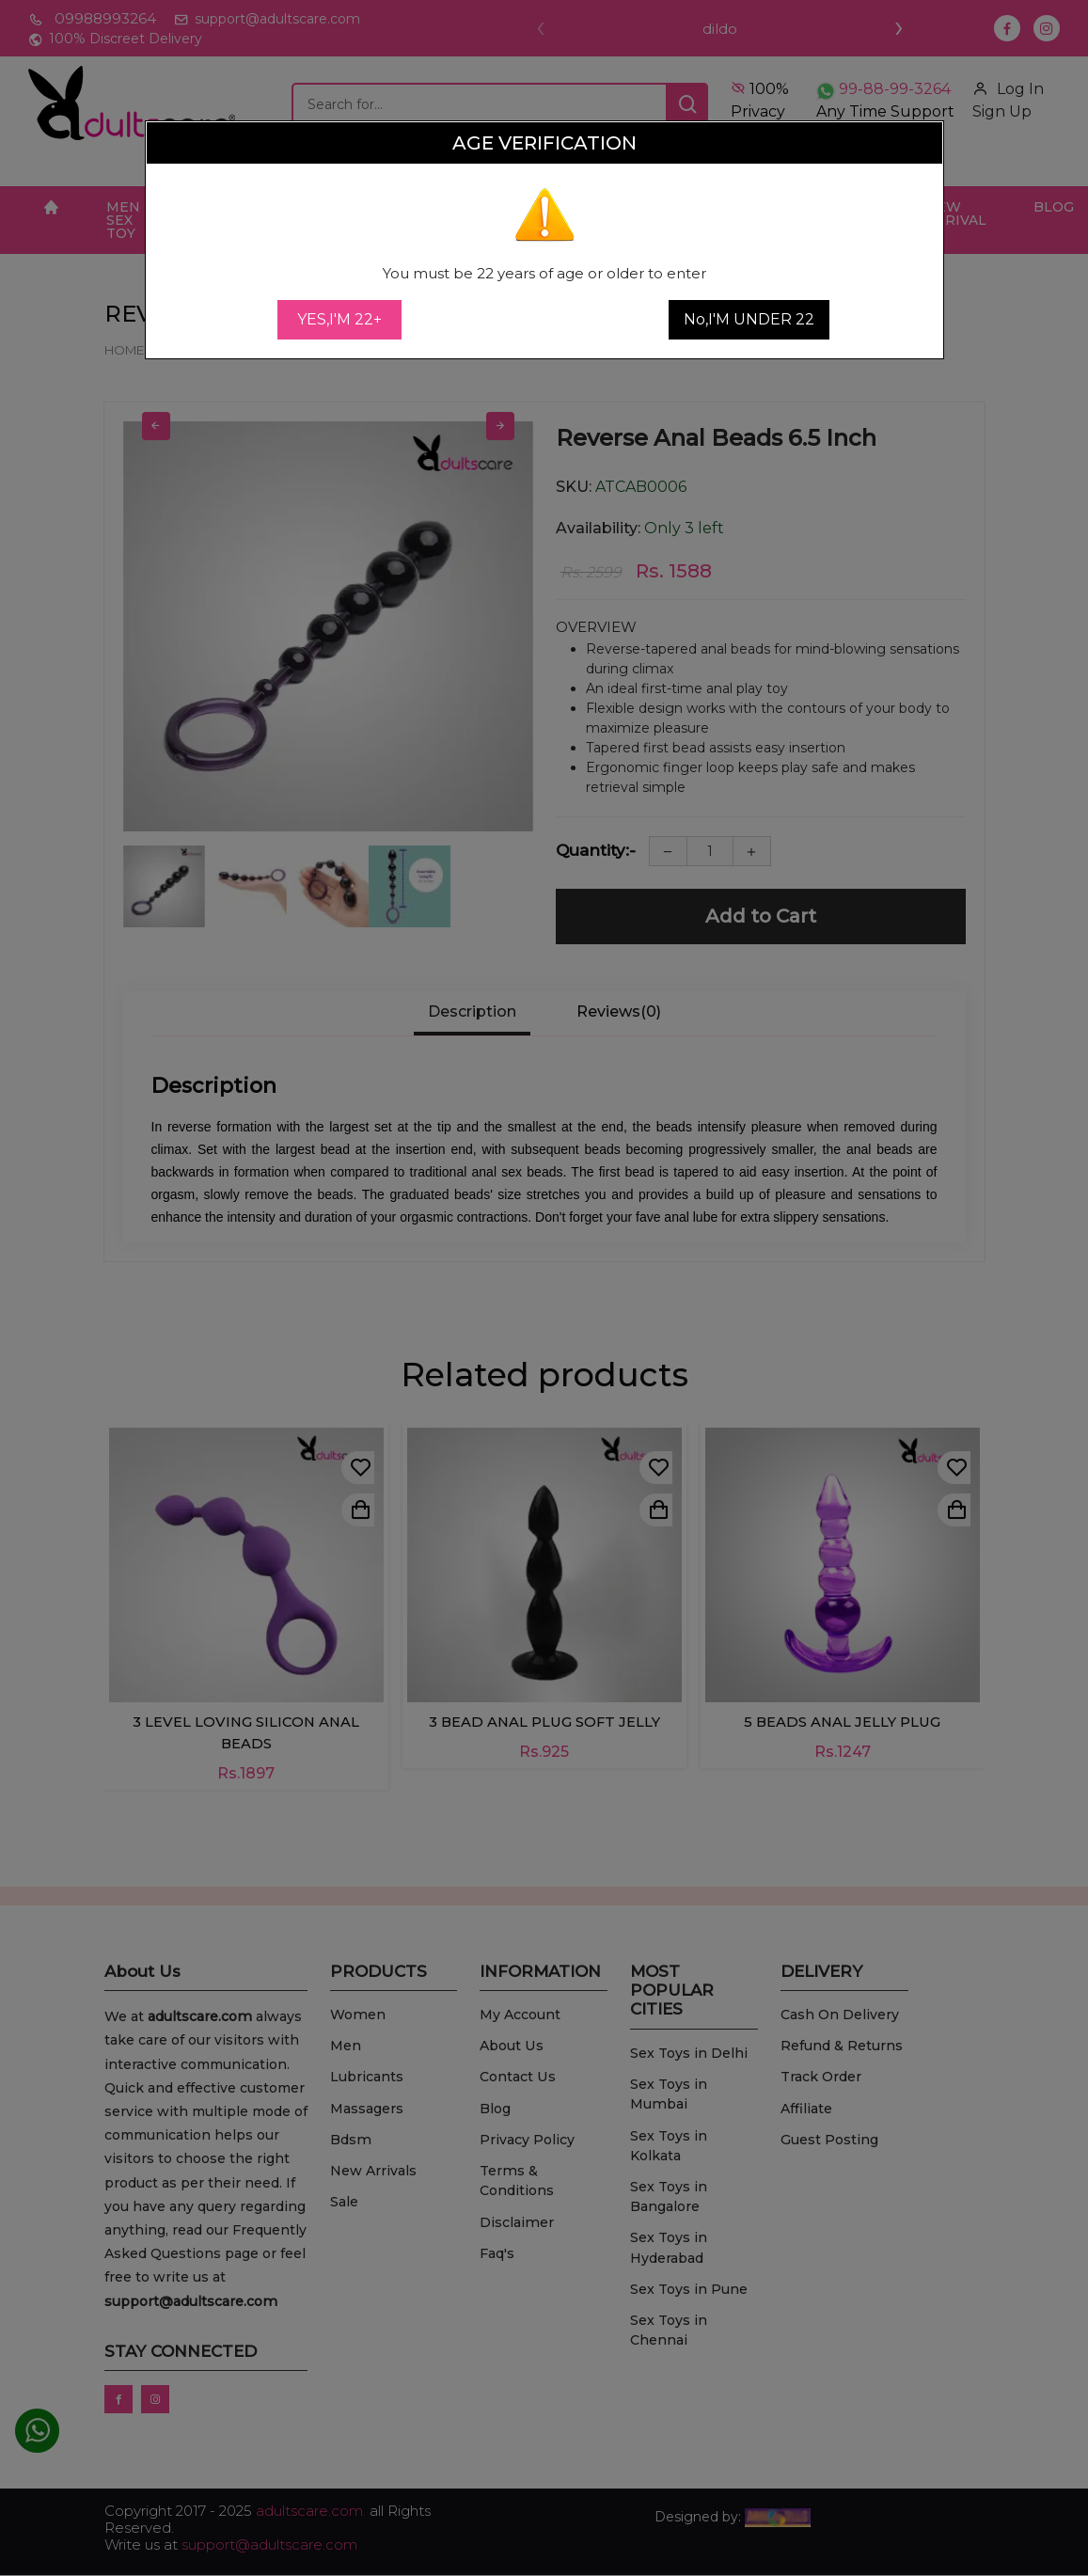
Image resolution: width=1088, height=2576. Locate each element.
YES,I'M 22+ (339, 319)
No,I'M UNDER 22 (749, 319)
